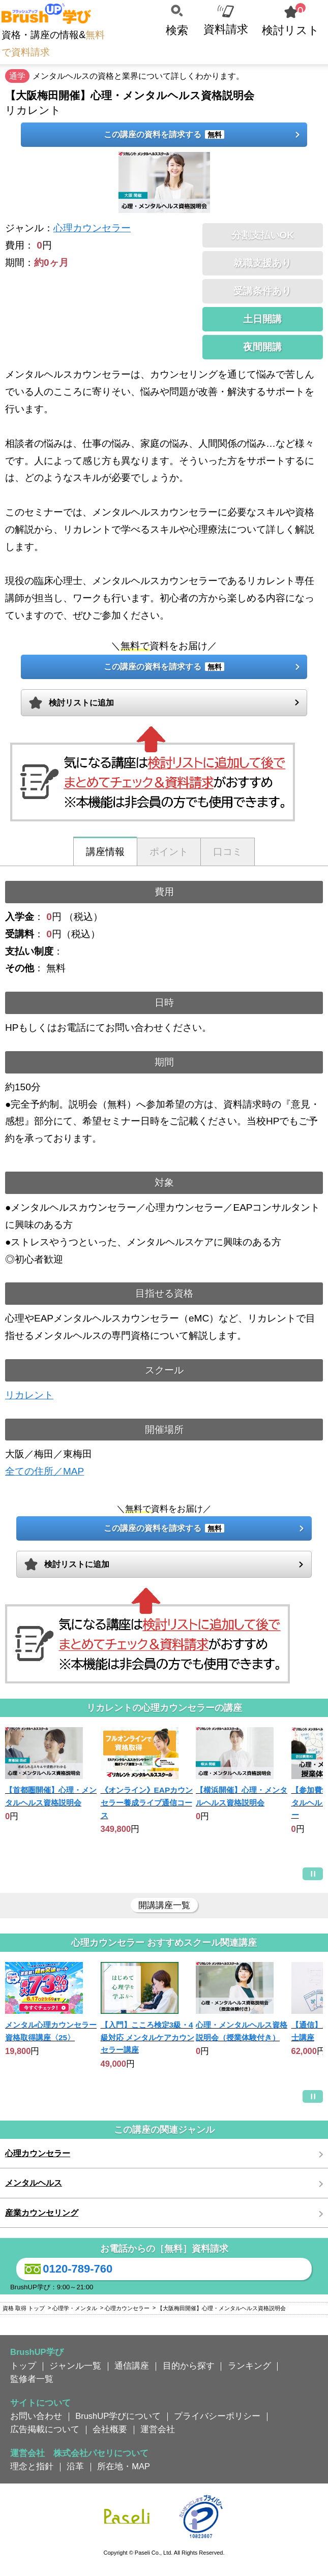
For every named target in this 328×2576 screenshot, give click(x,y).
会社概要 (110, 2429)
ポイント (169, 851)
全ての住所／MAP (44, 1471)
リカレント (29, 1395)
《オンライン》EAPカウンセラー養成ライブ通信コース (147, 1802)
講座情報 (105, 851)
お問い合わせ (36, 2415)
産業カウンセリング (41, 2213)
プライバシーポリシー (217, 2415)
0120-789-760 (66, 2269)
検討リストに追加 (81, 702)
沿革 (75, 2466)
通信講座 (131, 2365)
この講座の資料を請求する (164, 134)
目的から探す (189, 2365)
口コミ (227, 851)
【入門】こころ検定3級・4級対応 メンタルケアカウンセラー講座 (147, 2037)
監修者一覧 (31, 2378)
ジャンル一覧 (75, 2365)
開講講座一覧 (164, 1905)
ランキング (249, 2365)
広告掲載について (44, 2429)
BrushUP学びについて (118, 2415)
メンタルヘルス (33, 2183)
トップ (23, 2365)
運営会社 (157, 2429)
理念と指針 (31, 2466)
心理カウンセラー (92, 228)
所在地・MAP (123, 2466)
